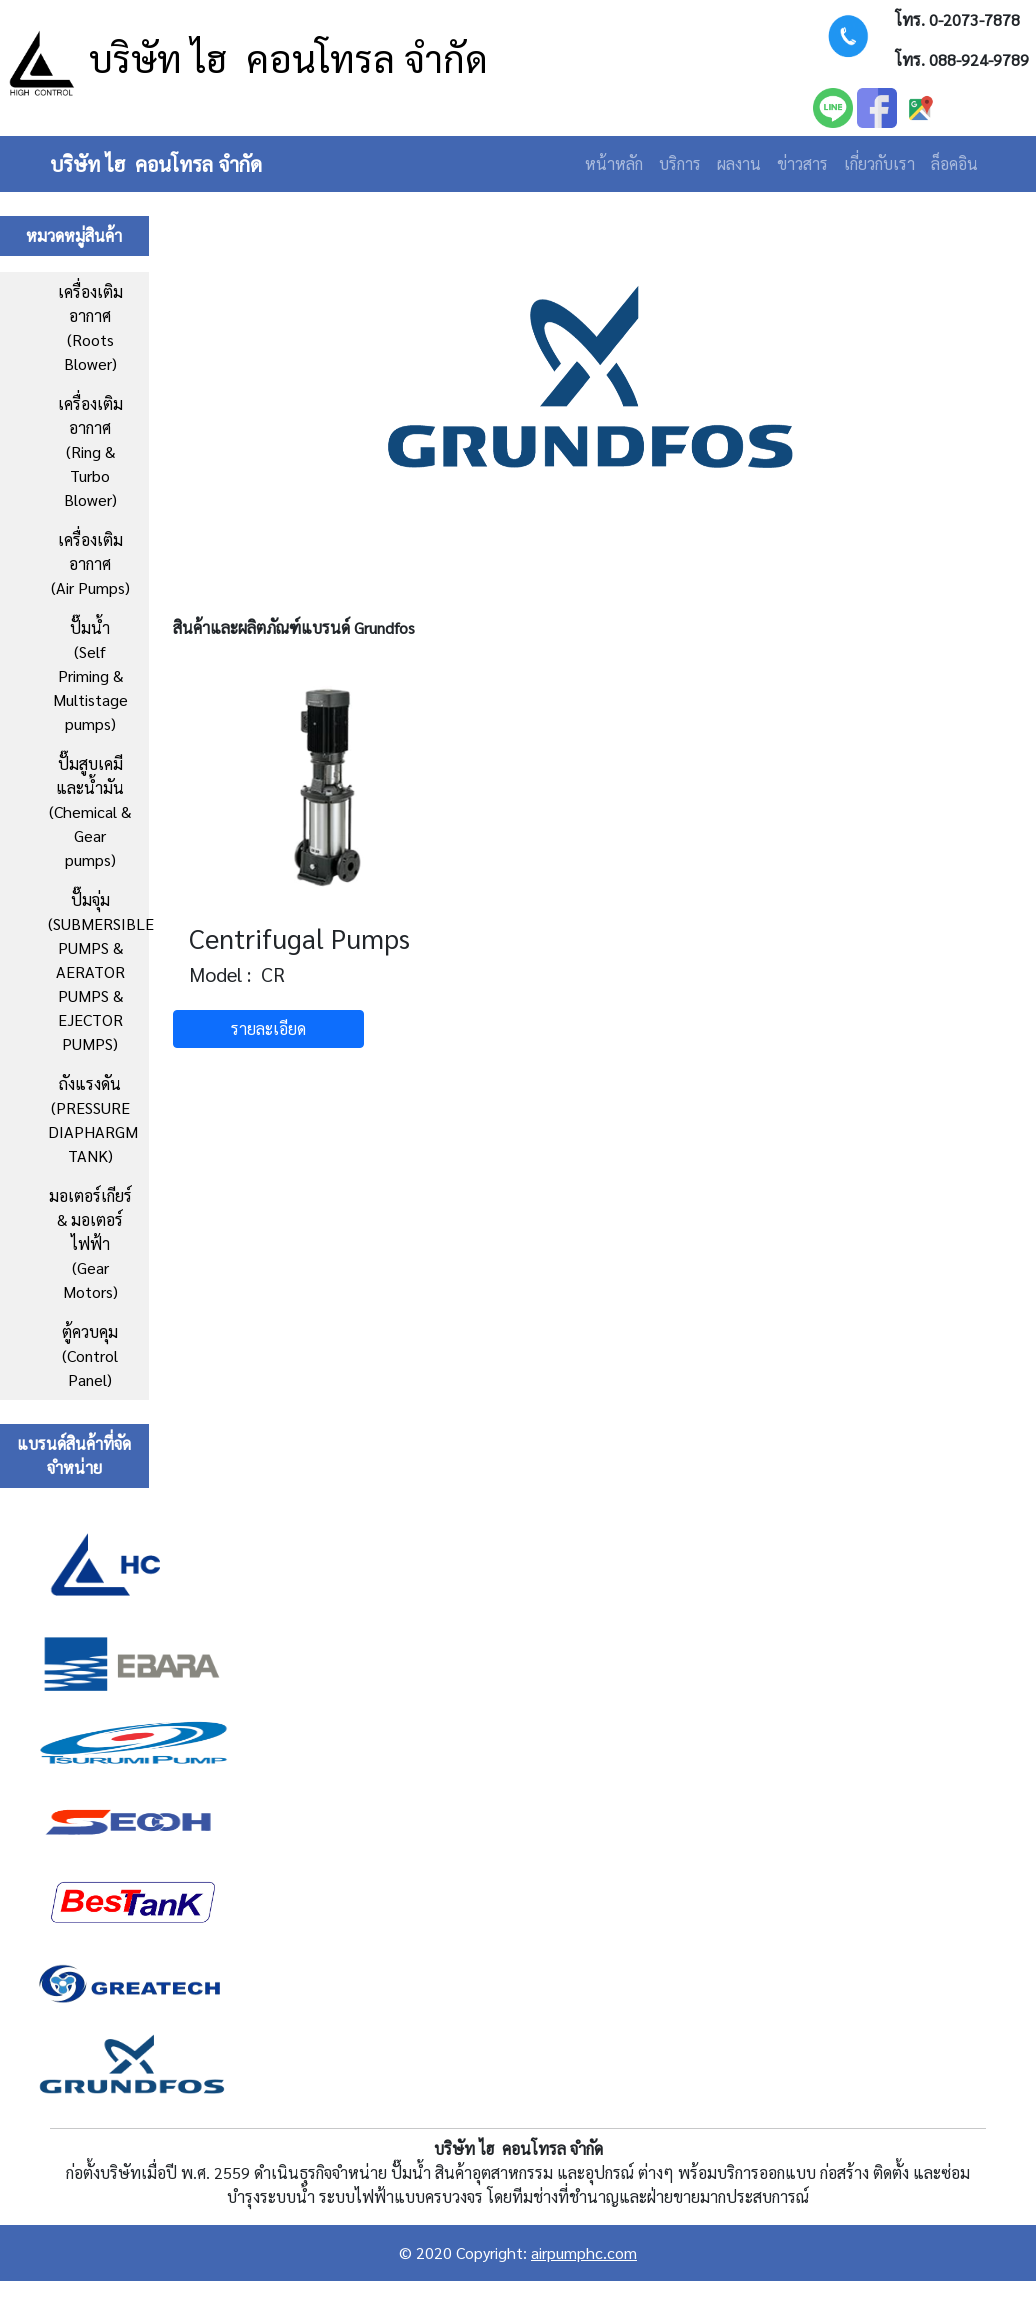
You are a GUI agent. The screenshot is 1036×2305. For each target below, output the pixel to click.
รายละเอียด (268, 1028)
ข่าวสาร (802, 163)
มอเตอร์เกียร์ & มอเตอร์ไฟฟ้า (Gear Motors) (90, 1243)
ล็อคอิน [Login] (954, 163)
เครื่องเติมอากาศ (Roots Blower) (90, 327)
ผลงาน (739, 163)
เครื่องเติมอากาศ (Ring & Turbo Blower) (90, 451)
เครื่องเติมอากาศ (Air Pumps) (90, 563)
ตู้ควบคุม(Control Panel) (90, 1355)
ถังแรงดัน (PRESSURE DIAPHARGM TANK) (93, 1119)
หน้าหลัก (614, 163)
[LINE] (833, 105)
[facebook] (877, 105)
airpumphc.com (584, 2252)
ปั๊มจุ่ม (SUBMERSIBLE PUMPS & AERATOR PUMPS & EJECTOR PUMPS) (98, 971)
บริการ (680, 163)
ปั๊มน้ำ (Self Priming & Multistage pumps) (90, 675)
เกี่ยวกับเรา (879, 163)
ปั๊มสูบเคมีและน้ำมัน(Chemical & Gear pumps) (90, 811)
